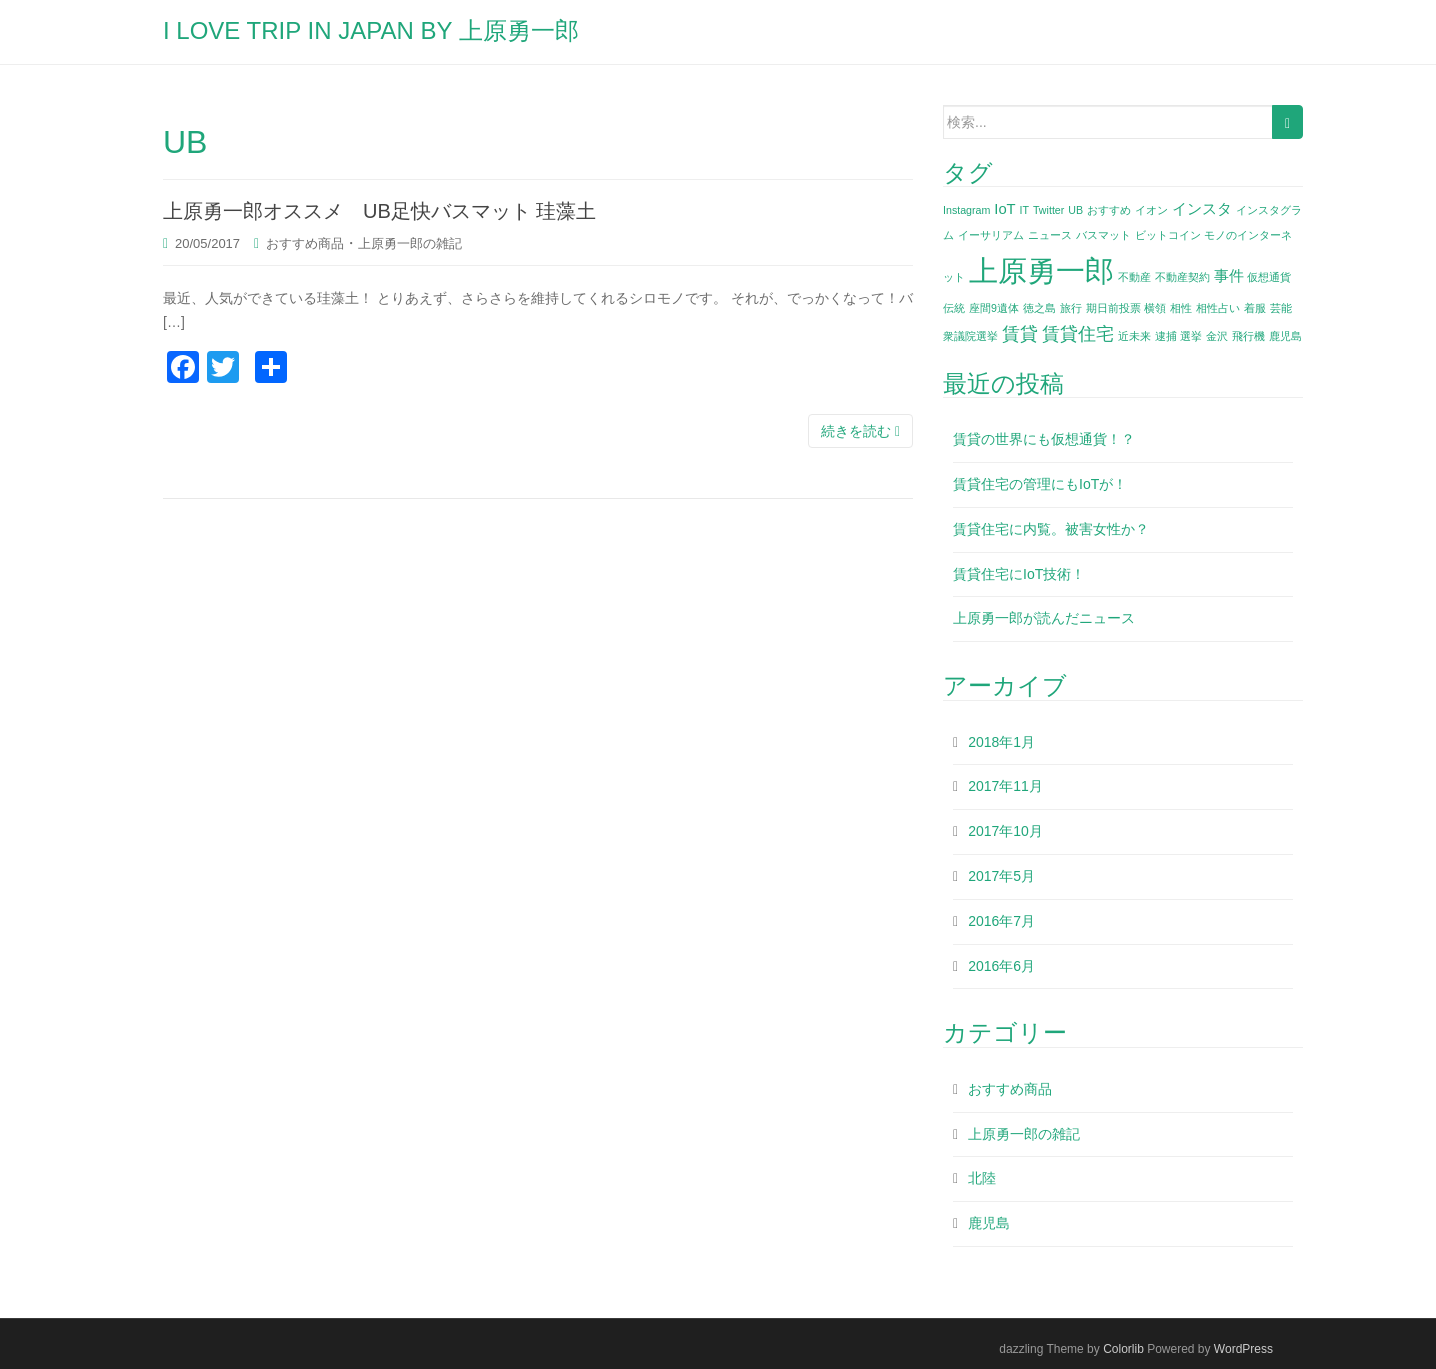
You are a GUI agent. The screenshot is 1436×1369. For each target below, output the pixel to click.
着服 (1255, 308)
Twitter (1048, 210)
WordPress (1243, 1349)
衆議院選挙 (970, 336)
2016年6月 (1001, 966)
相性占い (1218, 308)
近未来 (1134, 336)
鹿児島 (1285, 336)
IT (1024, 210)
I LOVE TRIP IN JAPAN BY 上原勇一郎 (371, 30)
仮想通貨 (1269, 277)
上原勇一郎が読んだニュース (1044, 618)
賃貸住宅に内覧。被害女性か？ (1051, 529)
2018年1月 (1001, 742)
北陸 (982, 1178)
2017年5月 (1001, 876)
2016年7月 (1001, 921)
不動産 (1134, 277)
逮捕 (1166, 336)
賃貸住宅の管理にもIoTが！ (1040, 484)
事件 (1229, 276)
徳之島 (1039, 308)
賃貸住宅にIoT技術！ (1019, 574)
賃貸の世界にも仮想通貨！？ (1044, 439)
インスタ (1202, 209)
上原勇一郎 (1041, 270)
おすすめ (1109, 210)
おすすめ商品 (305, 243)
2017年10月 (1005, 831)
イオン (1151, 210)
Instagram (966, 210)
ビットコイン (1168, 235)
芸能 (1281, 308)
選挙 (1191, 336)
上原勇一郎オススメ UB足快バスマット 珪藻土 (389, 211)
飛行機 (1248, 336)
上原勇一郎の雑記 (410, 243)
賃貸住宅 (1078, 334)
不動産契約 (1182, 277)
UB (1075, 210)
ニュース (1050, 235)
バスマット (1103, 235)
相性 (1181, 308)
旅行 (1071, 308)
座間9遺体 (994, 308)
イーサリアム (991, 235)
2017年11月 (1005, 786)
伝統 (954, 308)
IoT (1004, 209)
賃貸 (1020, 334)
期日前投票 (1113, 308)
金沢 (1217, 336)
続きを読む (860, 431)
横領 (1155, 308)
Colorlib (1123, 1349)
